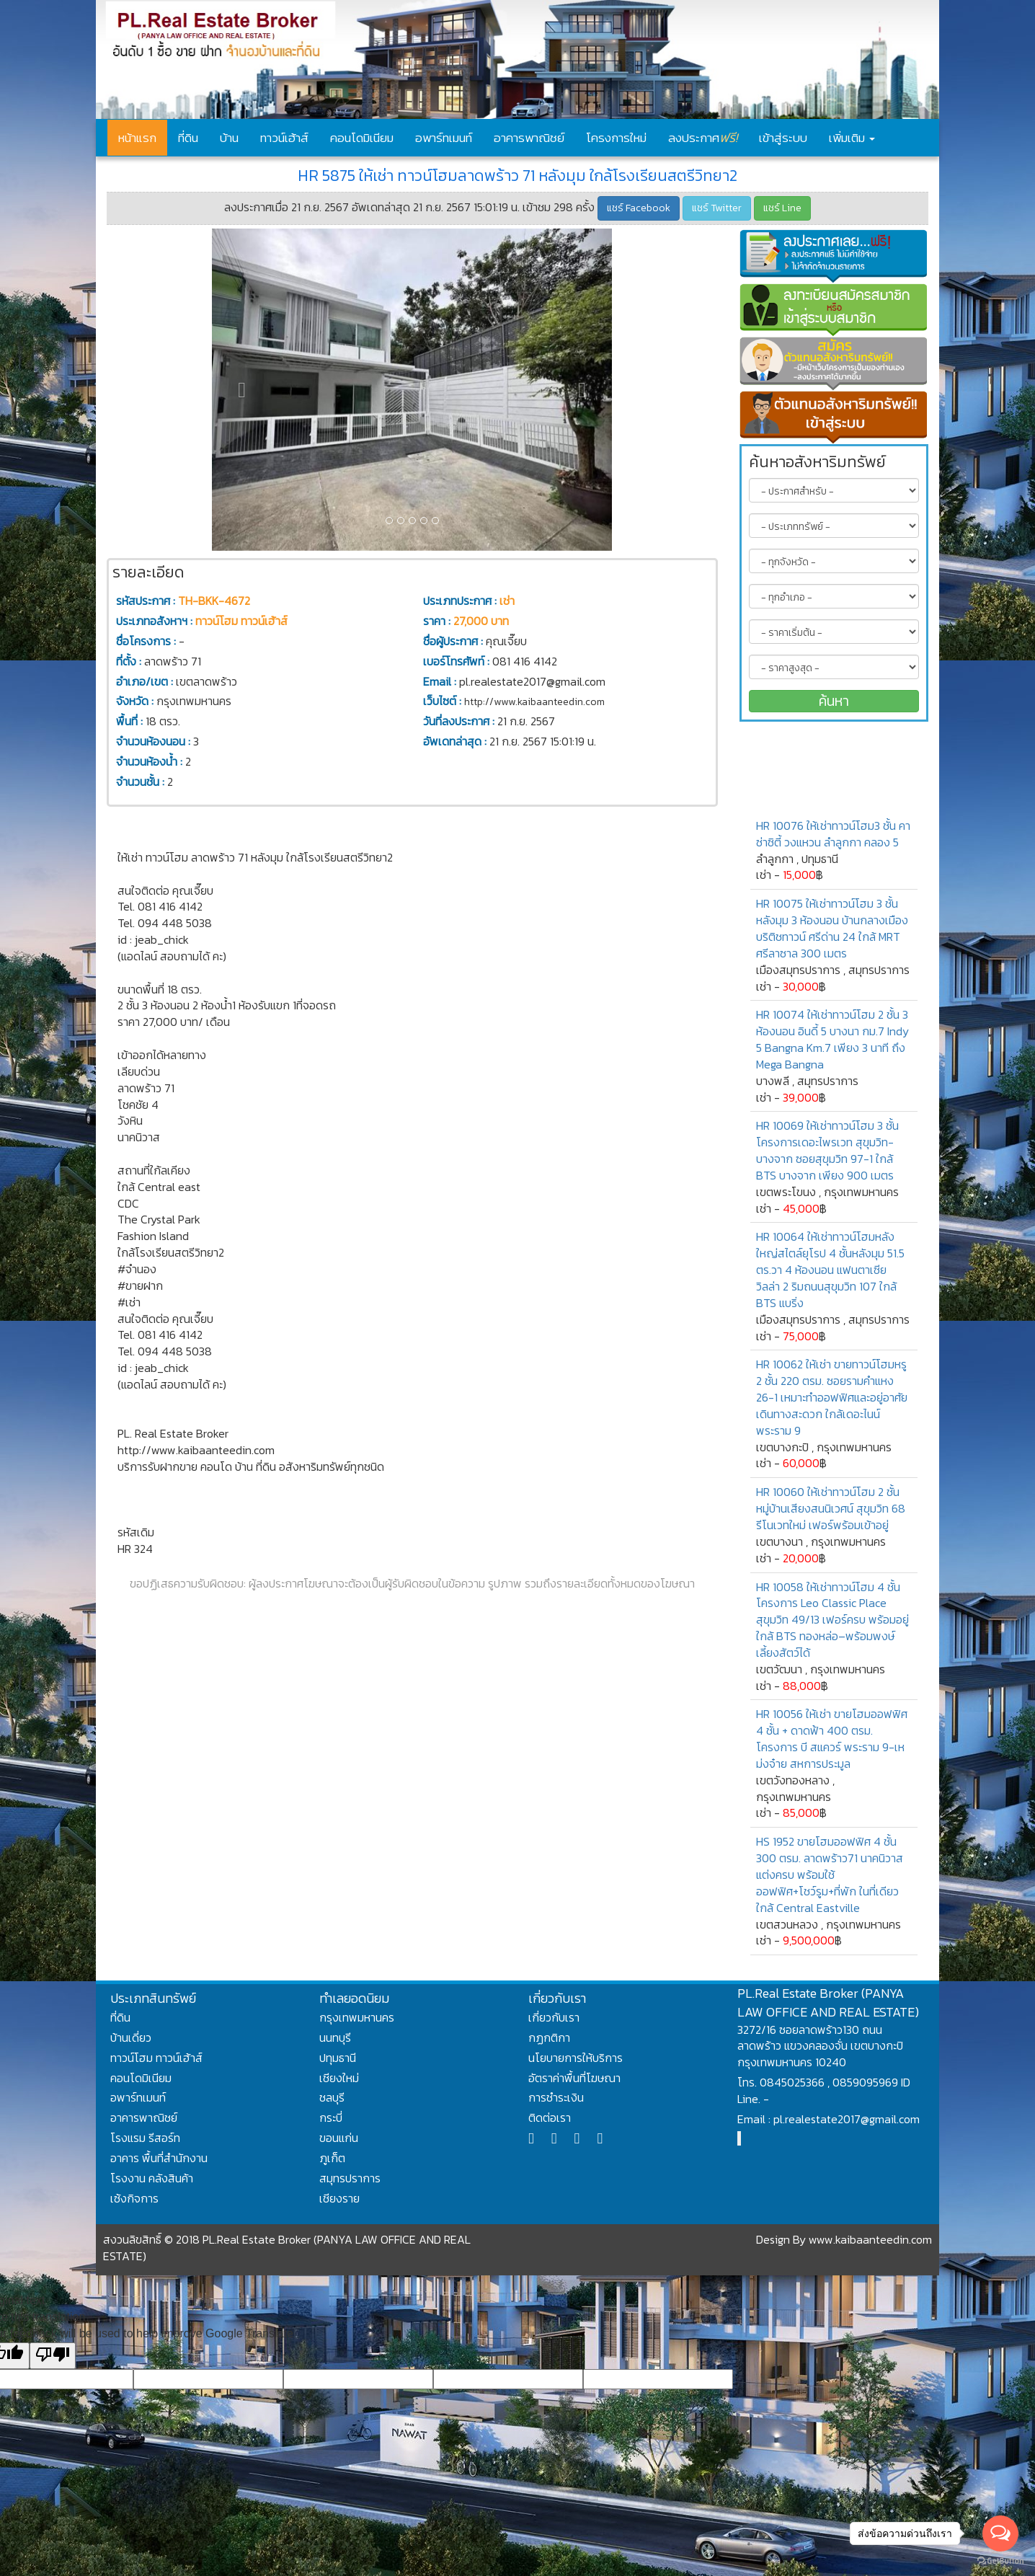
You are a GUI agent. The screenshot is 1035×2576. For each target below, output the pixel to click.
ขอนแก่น (338, 2137)
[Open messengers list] (1000, 2533)
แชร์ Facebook (638, 208)
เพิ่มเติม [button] (852, 137)
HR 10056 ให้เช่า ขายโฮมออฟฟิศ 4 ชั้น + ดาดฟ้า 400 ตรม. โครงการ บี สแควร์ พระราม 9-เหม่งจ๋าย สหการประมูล (831, 1738)
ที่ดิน (188, 137)
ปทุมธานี (337, 2057)
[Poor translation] (53, 2355)
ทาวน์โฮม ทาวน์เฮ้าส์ (156, 2057)
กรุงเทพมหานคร (356, 2017)
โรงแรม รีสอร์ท (145, 2137)
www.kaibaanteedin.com (870, 2239)
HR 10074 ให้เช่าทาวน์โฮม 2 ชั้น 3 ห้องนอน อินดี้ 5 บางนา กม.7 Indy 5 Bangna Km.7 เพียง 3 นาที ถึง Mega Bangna (832, 1039)
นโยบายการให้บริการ (575, 2057)
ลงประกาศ (702, 137)
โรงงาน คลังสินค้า (151, 2178)
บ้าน (229, 137)
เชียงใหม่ (339, 2077)
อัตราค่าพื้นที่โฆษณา (574, 2077)
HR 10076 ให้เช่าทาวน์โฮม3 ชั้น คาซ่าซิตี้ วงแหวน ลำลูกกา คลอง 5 (833, 834)
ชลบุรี (332, 2097)
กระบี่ (330, 2117)
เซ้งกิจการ (134, 2198)
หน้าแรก (137, 137)
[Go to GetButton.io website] (1000, 2561)
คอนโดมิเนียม (362, 137)
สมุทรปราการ (350, 2178)
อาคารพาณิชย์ (529, 137)
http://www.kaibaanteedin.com (534, 701)
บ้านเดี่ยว (130, 2037)
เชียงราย (339, 2198)
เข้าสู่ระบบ (783, 137)
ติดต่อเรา (549, 2117)
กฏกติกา (549, 2037)
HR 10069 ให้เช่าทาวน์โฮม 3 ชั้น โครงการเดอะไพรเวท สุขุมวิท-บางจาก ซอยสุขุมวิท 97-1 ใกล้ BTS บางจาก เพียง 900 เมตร (827, 1150)
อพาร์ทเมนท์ (443, 137)
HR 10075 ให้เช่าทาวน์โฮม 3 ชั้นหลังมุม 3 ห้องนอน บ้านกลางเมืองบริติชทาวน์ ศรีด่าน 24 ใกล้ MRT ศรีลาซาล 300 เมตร (832, 928)
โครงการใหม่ (616, 137)
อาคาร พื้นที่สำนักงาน (159, 2157)
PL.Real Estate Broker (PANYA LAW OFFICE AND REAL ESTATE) (828, 2002)
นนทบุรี (335, 2037)
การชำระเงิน (556, 2097)
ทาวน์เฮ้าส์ (284, 137)
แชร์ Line (782, 208)
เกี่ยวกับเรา (553, 2017)
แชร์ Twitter (717, 208)
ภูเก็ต (332, 2157)
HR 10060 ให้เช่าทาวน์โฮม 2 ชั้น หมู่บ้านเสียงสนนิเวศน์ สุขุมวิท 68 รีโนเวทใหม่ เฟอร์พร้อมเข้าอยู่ (830, 1508)
